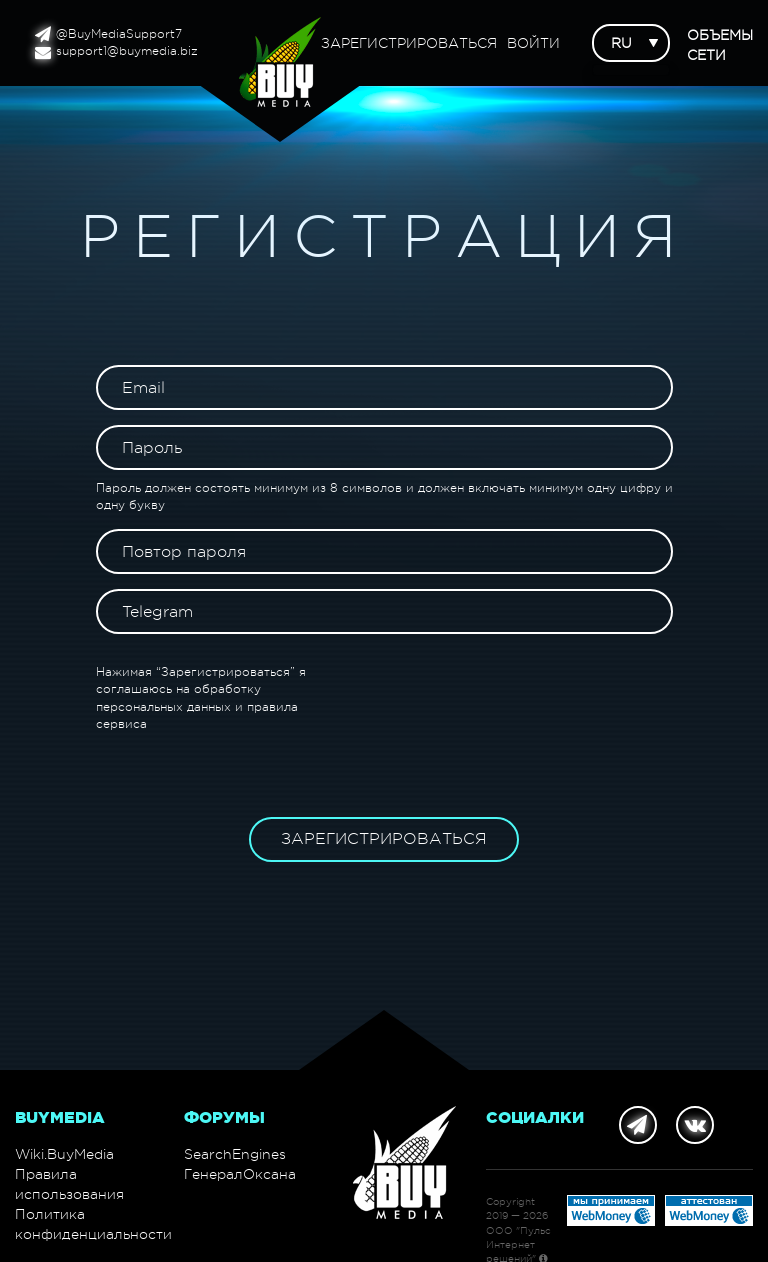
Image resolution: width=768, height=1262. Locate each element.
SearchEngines (235, 1154)
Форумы (224, 1117)
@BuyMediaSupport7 (108, 34)
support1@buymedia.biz (116, 52)
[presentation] (521, 703)
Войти (533, 43)
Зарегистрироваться (409, 43)
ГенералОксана (240, 1174)
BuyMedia (60, 1117)
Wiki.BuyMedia (64, 1154)
